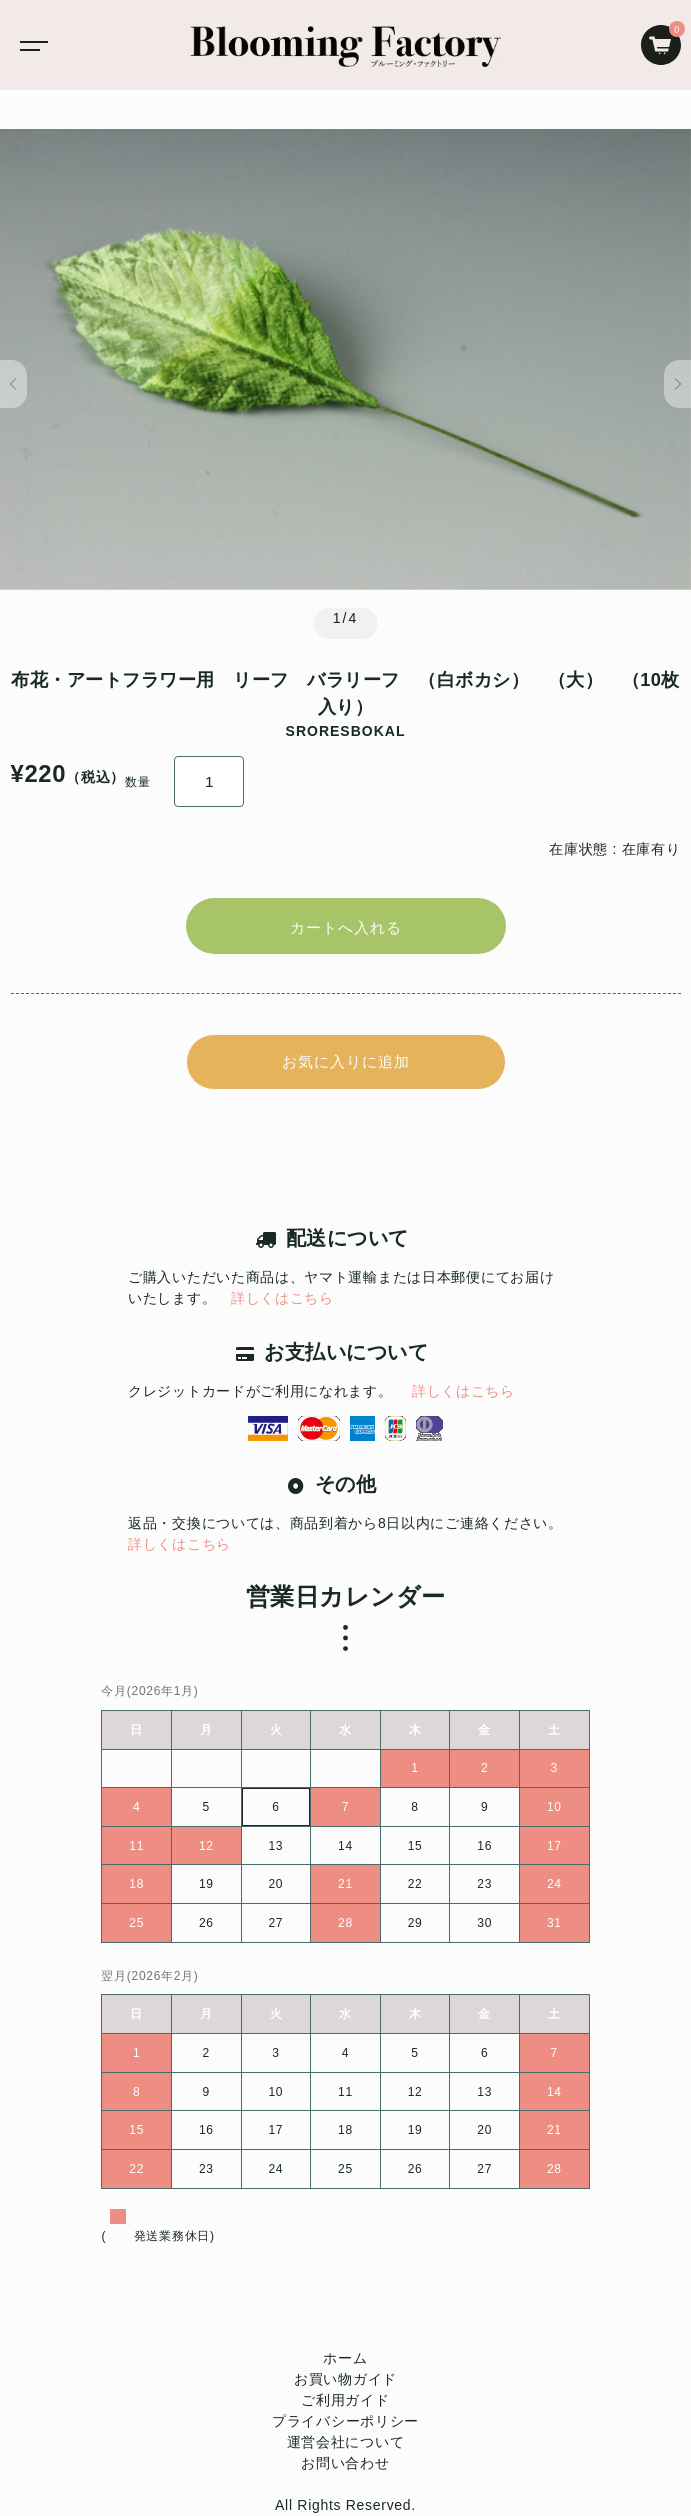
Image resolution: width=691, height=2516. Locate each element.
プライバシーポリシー (345, 2421)
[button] (13, 384)
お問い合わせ (345, 2463)
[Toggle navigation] (30, 45)
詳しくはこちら (282, 1298)
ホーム (345, 2358)
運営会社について (346, 2442)
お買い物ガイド (345, 2379)
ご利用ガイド (345, 2400)
